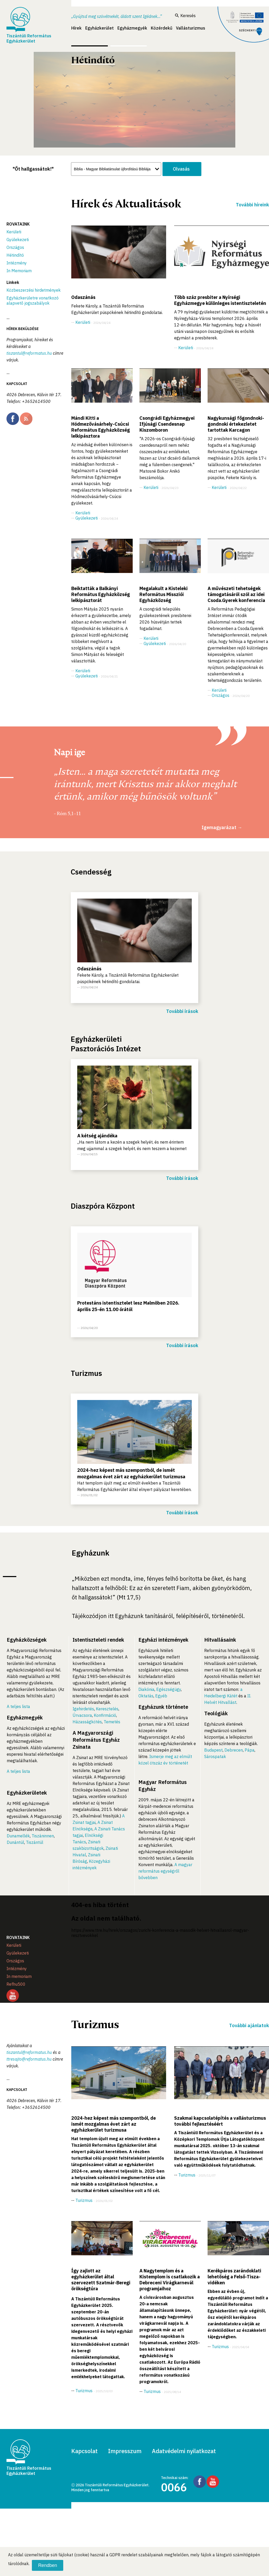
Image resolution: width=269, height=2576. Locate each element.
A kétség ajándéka (97, 1136)
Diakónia (146, 1689)
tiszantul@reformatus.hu (29, 353)
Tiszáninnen (43, 1835)
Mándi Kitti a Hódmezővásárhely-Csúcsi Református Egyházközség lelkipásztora (100, 427)
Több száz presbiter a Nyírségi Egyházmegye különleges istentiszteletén (220, 300)
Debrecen (233, 1750)
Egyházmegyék (132, 28)
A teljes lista (18, 1706)
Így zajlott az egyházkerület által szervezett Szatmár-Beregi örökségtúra (100, 2280)
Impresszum (124, 2451)
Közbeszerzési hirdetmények (33, 290)
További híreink (252, 205)
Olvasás (181, 169)
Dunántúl (15, 1842)
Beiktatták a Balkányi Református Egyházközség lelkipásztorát (100, 594)
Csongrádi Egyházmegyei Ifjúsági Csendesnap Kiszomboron (167, 424)
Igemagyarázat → (222, 827)
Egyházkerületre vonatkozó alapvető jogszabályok (32, 300)
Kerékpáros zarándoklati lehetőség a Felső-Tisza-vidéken (234, 2277)
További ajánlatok (249, 2025)
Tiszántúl (34, 1842)
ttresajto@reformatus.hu (29, 2059)
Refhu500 (15, 1984)
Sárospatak (215, 1756)
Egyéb (161, 1695)
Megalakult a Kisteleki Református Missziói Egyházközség (163, 594)
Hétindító (15, 255)
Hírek (76, 28)
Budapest (213, 1750)
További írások (182, 1011)
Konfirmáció (105, 1715)
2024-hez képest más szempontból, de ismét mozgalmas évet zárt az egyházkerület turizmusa (113, 2124)
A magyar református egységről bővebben (165, 1871)
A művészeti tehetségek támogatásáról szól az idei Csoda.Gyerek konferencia (236, 594)
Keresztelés (107, 1708)
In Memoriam (19, 270)
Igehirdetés (83, 1708)
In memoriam (19, 1976)
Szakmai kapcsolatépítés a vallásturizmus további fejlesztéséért (220, 2121)
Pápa (249, 1750)
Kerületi (13, 231)
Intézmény (16, 262)
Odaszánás (83, 297)
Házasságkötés (87, 1721)
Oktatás (145, 1695)
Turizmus (84, 2200)
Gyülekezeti (17, 239)
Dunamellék (18, 1835)
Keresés (185, 15)
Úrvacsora (82, 1715)
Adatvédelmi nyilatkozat (184, 2451)
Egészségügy (168, 1689)
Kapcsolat (84, 2451)
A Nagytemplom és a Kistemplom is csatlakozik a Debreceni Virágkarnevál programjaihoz (169, 2280)
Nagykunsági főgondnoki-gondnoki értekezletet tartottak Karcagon (236, 424)
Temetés (112, 1721)
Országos (15, 247)
